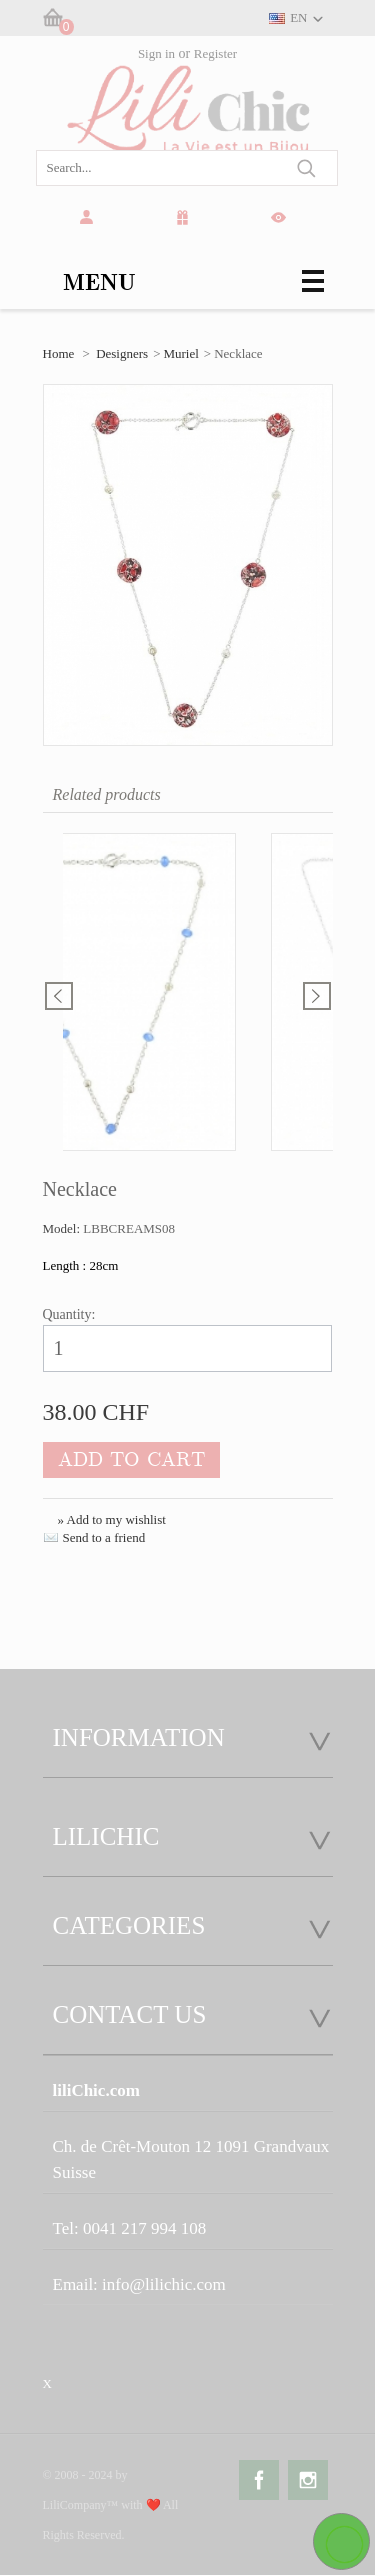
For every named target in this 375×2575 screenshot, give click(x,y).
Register (215, 53)
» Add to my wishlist (112, 1519)
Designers (122, 353)
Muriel (180, 353)
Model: (63, 1228)
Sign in (156, 53)
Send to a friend (104, 1537)
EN (298, 17)
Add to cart (131, 1459)
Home (59, 353)
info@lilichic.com (164, 2284)
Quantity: (69, 1314)
